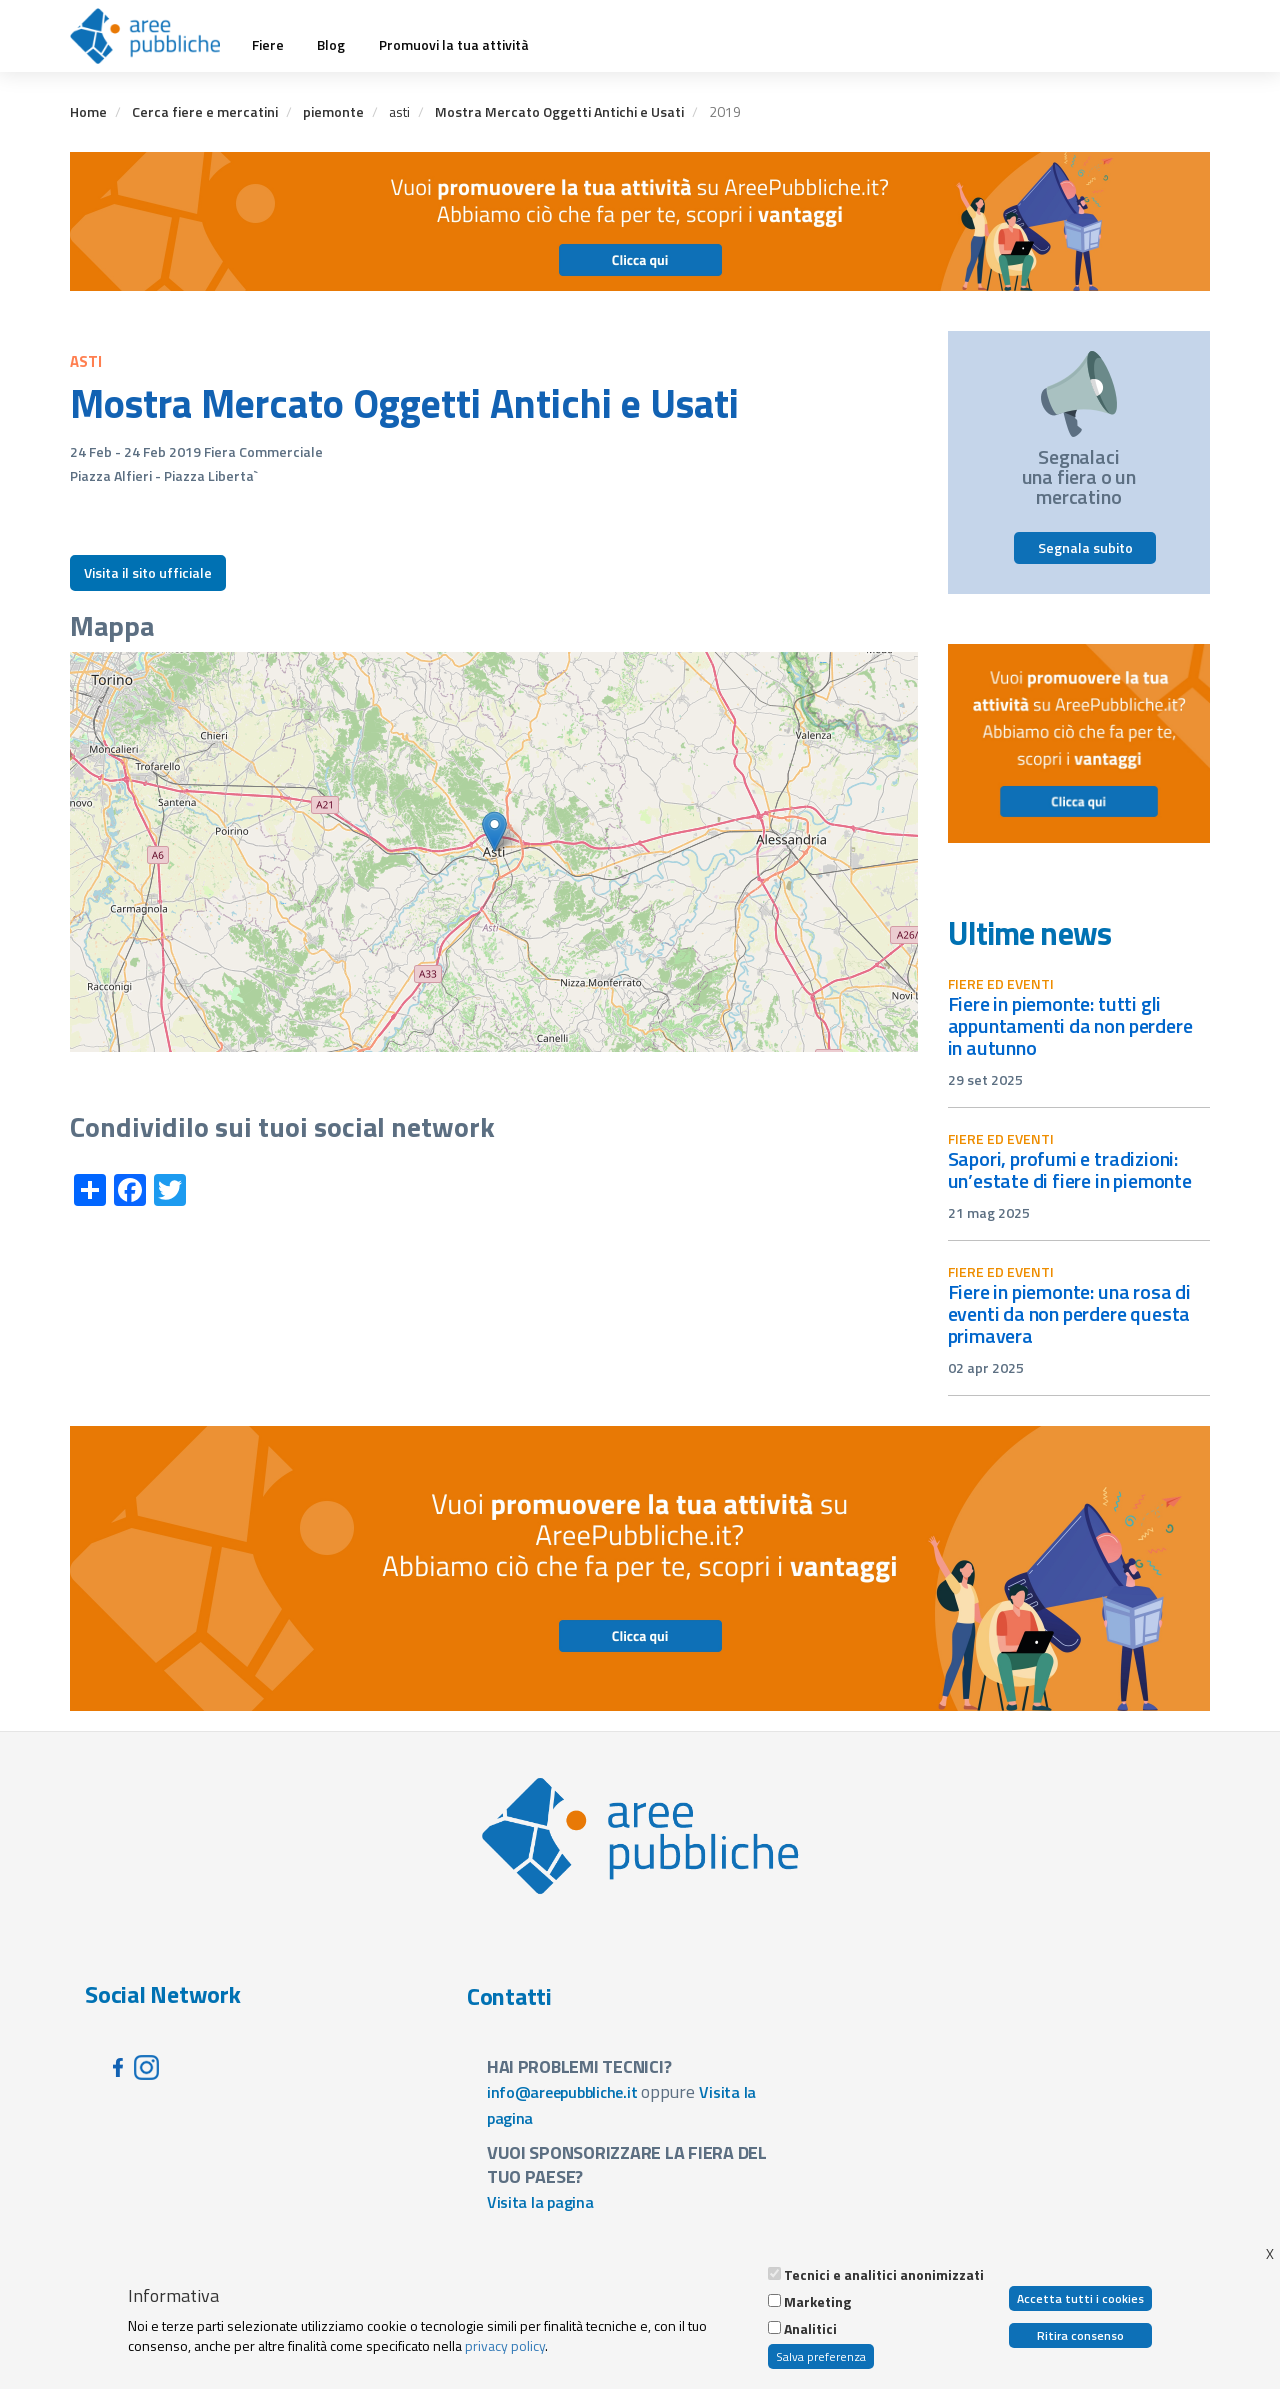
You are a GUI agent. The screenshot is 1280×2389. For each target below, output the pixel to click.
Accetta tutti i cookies (1080, 2298)
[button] (494, 831)
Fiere (268, 45)
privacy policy (505, 2345)
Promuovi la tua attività (454, 45)
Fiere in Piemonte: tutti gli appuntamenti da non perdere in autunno (1070, 1025)
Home (88, 111)
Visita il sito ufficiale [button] (148, 572)
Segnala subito (1085, 547)
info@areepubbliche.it (562, 2092)
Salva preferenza (821, 2356)
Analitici (810, 2329)
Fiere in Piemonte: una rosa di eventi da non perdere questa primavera (1069, 1313)
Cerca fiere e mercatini (205, 111)
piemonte (333, 111)
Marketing (817, 2302)
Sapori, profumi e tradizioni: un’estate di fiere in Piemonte (1070, 1169)
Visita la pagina (540, 2202)
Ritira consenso (1080, 2335)
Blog (331, 45)
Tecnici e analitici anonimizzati (884, 2275)
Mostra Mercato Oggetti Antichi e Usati (559, 111)
